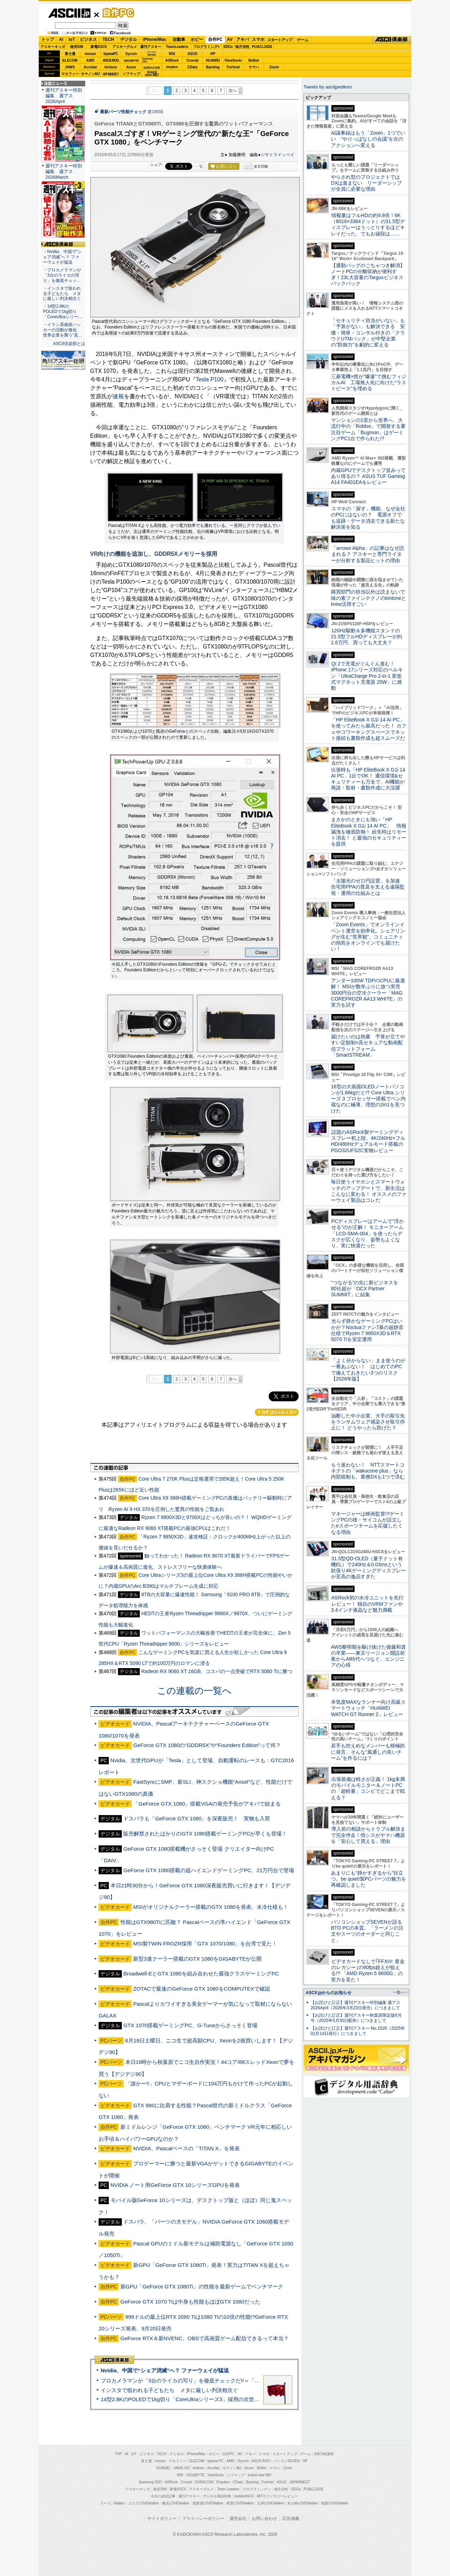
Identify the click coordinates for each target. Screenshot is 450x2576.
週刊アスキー (150, 47)
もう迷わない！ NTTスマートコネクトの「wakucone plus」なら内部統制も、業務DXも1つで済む (368, 1471)
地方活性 (242, 47)
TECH (108, 39)
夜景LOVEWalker (240, 2503)
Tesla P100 (210, 379)
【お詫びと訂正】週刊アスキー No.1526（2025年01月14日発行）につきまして (358, 2031)
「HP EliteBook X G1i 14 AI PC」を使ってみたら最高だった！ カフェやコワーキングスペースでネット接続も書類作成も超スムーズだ (368, 729)
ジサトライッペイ (277, 154)
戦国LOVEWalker (334, 2503)
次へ (233, 90)
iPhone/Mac (155, 39)
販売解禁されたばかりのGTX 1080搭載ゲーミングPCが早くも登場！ (205, 1834)
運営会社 (238, 2518)
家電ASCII (98, 47)
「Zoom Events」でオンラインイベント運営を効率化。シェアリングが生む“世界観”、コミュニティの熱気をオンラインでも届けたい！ (368, 937)
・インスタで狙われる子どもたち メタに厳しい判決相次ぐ (62, 293)
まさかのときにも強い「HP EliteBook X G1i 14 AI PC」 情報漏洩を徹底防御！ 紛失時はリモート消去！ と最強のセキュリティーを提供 (368, 832)
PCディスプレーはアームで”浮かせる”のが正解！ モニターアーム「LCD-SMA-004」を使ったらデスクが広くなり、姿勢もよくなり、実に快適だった (367, 1233)
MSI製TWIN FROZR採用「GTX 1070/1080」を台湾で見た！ (205, 1944)
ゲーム (302, 40)
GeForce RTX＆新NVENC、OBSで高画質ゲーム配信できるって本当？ (204, 2338)
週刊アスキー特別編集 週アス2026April (63, 95)
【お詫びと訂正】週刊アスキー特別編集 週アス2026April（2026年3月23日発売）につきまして (355, 2005)
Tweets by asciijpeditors (328, 87)
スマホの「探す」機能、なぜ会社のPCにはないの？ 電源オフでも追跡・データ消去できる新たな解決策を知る (368, 518)
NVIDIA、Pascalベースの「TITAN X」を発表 (186, 2148)
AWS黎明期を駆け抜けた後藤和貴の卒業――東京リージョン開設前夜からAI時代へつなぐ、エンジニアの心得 (368, 1656)
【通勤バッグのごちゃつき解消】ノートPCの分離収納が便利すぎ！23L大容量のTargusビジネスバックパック (368, 275)
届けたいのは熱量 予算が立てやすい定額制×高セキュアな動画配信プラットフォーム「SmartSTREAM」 (368, 1046)
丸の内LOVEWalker (302, 2503)
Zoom (274, 67)
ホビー (196, 39)
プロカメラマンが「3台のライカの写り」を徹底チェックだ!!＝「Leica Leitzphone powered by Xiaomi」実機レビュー (239, 2381)
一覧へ (399, 1992)
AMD (90, 60)
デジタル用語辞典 (217, 2496)
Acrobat (90, 67)
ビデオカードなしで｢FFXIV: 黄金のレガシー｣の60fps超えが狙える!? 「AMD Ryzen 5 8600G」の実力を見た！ (368, 1970)
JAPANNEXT (110, 73)
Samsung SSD (150, 2482)
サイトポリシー (162, 2518)
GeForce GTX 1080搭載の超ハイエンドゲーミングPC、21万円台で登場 (208, 1870)
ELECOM (69, 60)
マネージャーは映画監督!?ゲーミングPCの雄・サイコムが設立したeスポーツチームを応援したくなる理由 (367, 1523)
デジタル (128, 39)
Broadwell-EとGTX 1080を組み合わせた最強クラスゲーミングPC (201, 1973)
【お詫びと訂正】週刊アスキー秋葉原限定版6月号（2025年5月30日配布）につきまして (356, 2018)
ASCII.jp (69, 13)
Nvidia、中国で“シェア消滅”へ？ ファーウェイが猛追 (165, 2370)
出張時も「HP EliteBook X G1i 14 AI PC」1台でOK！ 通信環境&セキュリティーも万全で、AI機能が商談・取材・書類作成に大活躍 (368, 779)
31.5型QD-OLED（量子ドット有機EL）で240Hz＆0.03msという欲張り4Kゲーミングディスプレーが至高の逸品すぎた (368, 1568)
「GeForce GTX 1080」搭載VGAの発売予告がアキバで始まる (207, 1804)
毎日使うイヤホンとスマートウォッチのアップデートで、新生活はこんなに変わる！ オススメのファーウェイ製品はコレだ (368, 1191)
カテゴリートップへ (277, 1412)
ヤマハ (254, 67)
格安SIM (76, 47)
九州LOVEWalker (270, 2503)
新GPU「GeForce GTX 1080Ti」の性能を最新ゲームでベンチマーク (201, 2286)
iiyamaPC (111, 54)
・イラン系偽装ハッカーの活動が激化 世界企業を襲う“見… (62, 330)
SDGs (228, 47)
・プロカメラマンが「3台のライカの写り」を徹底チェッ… (62, 275)
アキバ (242, 39)
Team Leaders (228, 2489)
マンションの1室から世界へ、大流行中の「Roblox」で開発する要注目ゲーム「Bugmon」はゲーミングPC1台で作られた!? (368, 429)
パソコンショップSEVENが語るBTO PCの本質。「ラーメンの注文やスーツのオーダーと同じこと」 (367, 1931)
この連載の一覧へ (194, 1690)
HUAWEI (213, 60)
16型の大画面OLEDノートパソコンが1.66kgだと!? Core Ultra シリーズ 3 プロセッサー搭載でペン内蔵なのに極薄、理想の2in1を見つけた (368, 1099)
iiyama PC (215, 2461)
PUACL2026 (262, 47)
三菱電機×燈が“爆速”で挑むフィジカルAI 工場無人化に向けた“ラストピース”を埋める (368, 383)
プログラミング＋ (257, 2489)
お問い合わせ (264, 2518)
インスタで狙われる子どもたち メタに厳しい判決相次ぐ (169, 2390)
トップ (47, 39)
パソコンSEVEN (152, 53)
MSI (172, 54)
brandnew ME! (152, 74)
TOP (118, 2454)
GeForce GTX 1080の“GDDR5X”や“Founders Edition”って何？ (207, 1745)
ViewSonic (233, 60)
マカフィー (70, 74)
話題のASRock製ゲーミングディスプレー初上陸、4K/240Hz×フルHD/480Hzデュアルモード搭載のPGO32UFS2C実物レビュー (368, 1141)
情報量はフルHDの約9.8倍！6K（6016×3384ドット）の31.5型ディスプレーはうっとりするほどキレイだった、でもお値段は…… (368, 224)
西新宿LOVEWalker (208, 2503)
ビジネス (88, 39)
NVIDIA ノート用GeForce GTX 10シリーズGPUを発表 (175, 2185)
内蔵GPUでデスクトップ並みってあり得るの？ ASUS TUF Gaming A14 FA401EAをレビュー (368, 476)
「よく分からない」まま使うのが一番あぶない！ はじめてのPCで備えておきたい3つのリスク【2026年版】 (368, 1370)
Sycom (131, 54)
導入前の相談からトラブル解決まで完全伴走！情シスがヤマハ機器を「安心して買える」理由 (368, 1835)
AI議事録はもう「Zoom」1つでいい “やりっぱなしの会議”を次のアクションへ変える (368, 139)
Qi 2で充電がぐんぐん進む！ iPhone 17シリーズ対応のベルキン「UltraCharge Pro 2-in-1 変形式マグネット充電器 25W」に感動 (367, 676)
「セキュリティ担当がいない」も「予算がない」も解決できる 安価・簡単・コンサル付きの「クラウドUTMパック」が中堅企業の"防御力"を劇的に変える (368, 333)
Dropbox (172, 67)
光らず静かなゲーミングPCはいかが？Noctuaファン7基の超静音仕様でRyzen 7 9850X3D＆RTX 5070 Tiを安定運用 (367, 1330)
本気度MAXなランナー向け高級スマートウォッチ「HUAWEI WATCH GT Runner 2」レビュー (368, 1708)
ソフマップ (131, 74)
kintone (111, 67)
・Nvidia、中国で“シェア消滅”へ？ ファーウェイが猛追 (62, 257)
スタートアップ (279, 40)
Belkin (253, 60)
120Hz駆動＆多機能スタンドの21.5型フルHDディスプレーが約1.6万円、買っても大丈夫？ (366, 637)
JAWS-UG (181, 2468)
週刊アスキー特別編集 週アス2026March (63, 171)
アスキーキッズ (52, 47)
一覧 (199, 166)
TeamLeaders (177, 47)
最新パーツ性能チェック (123, 111)
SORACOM (204, 2482)
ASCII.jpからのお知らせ (328, 1992)
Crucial (193, 60)
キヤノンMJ (90, 74)
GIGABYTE (131, 60)
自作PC (116, 12)
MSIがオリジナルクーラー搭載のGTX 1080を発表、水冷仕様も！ (210, 1907)
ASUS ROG (111, 60)
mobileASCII (244, 2496)
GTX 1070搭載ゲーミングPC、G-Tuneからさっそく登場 (190, 2025)
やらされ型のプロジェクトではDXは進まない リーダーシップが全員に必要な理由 (366, 183)
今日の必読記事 (163, 2496)
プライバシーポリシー (203, 2518)
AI (61, 39)
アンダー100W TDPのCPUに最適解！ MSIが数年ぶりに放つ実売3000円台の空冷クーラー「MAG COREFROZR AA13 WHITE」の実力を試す (368, 993)
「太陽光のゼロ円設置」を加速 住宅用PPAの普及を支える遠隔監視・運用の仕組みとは (368, 887)
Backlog (213, 67)
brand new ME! (259, 2475)
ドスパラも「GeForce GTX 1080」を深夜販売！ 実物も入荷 (196, 1818)
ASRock (172, 60)
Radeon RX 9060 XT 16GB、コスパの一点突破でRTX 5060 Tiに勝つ (216, 1671)
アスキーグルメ (124, 47)
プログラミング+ (206, 47)
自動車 (179, 39)
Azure (131, 67)
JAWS (70, 67)
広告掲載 (290, 2518)
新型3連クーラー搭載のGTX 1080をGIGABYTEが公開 (197, 1959)
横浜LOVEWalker (175, 2503)
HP (213, 54)
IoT (72, 39)
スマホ (258, 39)
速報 (118, 396)
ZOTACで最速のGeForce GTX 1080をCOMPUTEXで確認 (201, 1989)
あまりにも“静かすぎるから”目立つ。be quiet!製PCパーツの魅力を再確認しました (368, 1879)
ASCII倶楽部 (392, 39)
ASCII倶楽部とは (69, 343)
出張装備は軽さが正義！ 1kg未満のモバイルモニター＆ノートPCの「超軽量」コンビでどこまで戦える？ (368, 1788)
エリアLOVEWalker (143, 2503)
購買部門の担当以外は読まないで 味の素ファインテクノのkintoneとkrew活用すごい (370, 598)
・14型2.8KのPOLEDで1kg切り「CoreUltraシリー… (62, 311)
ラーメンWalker (112, 2503)
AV (230, 39)
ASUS (193, 54)
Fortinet (233, 67)
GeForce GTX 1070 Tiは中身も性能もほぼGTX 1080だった (190, 2302)
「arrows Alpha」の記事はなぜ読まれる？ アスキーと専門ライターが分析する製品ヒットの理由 (367, 554)
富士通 (70, 54)
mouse (90, 54)
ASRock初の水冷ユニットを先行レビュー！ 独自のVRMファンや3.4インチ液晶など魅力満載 (367, 1604)
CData (192, 67)
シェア (156, 164)
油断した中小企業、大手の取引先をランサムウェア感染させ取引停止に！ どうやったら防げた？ (368, 1422)
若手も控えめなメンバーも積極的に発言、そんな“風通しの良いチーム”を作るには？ (368, 1752)
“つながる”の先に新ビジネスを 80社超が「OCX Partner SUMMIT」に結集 (367, 1289)
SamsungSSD (147, 60)
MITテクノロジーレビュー (277, 2496)
